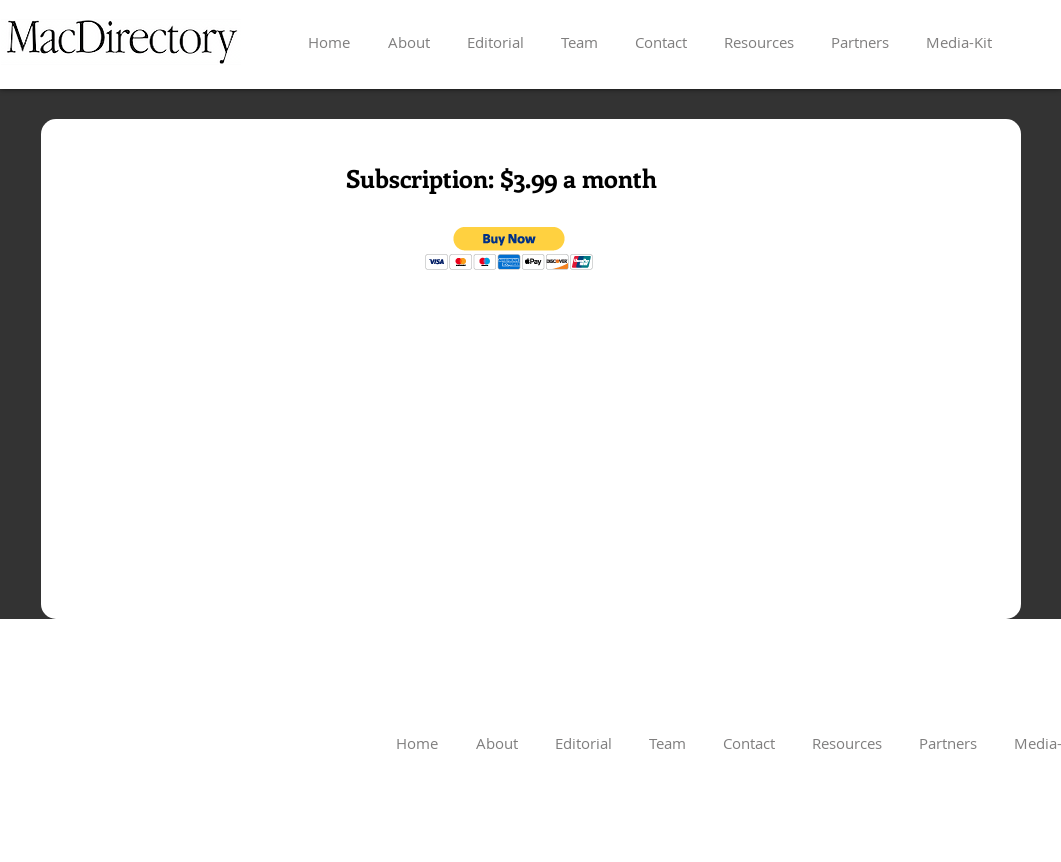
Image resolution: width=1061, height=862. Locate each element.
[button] (509, 248)
